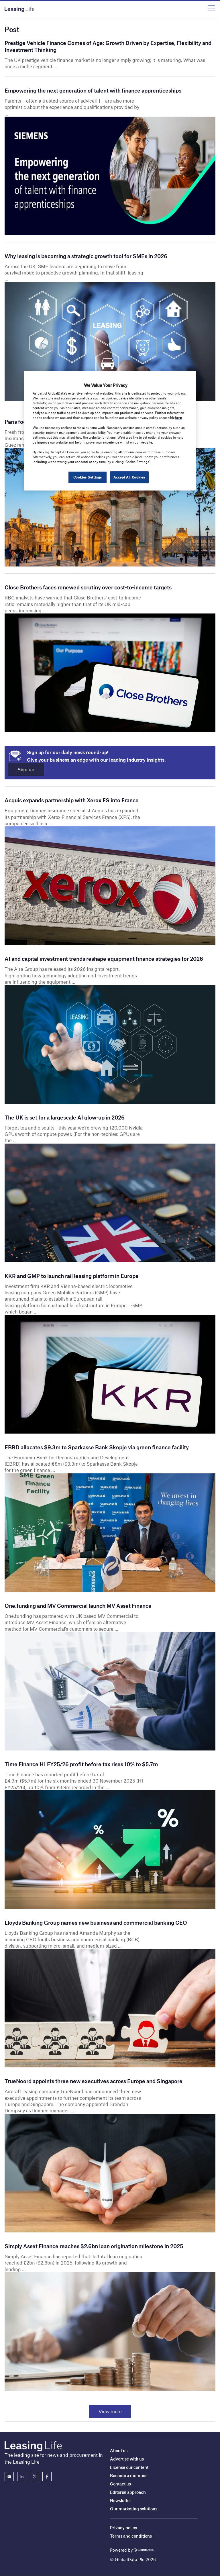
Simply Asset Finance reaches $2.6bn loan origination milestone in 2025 (94, 2246)
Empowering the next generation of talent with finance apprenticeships (93, 90)
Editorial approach (128, 2492)
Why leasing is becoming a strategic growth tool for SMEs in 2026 (86, 256)
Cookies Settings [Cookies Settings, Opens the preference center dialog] (87, 477)
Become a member (128, 2475)
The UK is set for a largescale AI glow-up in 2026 (65, 1117)
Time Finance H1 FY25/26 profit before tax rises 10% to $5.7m (81, 1764)
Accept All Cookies (129, 477)
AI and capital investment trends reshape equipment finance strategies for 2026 (104, 959)
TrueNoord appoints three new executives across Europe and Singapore (93, 2081)
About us (118, 2450)
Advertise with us (127, 2458)
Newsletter (120, 2500)
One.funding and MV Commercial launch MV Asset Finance (78, 1605)
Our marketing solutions (133, 2508)
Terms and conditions (131, 2535)
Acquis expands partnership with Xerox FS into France (72, 800)
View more (110, 2411)
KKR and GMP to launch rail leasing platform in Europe (73, 1276)
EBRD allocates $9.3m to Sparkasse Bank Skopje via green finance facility (97, 1447)
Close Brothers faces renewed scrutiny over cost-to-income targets (88, 587)
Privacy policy (123, 2527)
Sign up (26, 769)
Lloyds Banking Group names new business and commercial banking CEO (96, 1922)
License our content (129, 2467)
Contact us (120, 2483)
